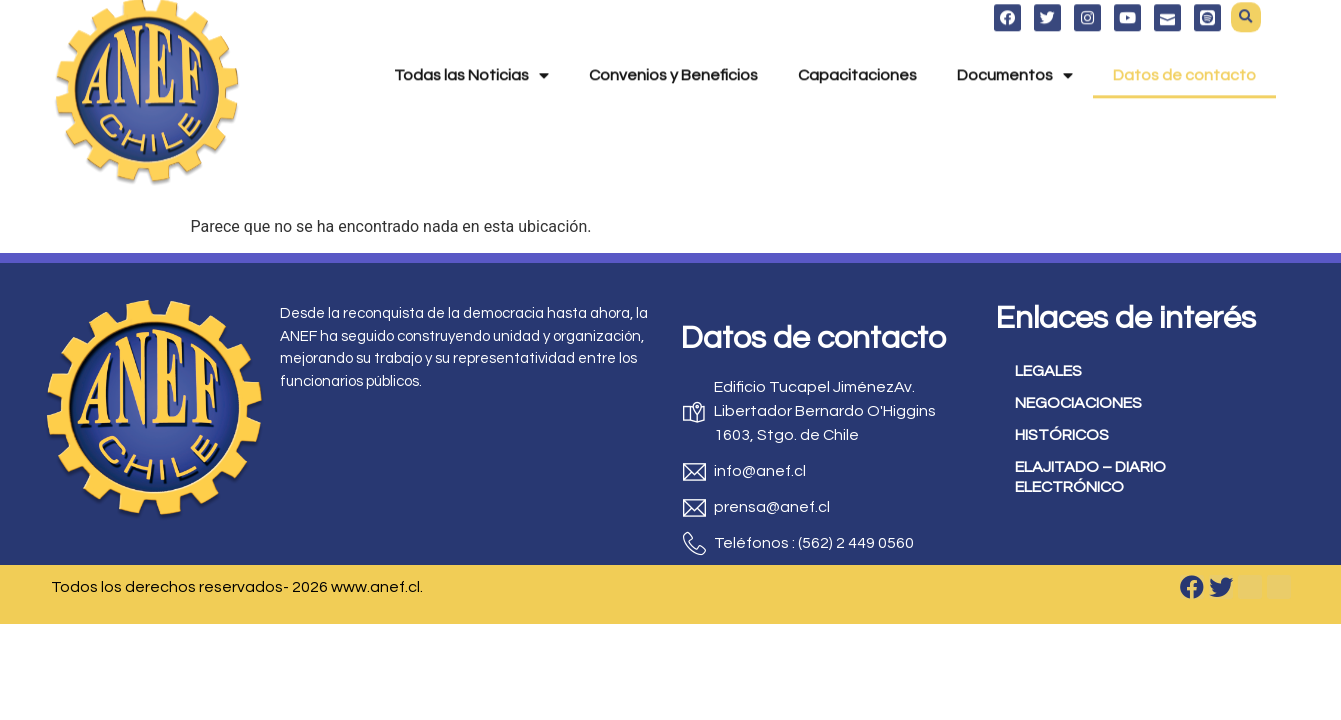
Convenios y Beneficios (673, 49)
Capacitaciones (857, 49)
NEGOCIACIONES (1078, 403)
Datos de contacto (1184, 49)
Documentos (1015, 49)
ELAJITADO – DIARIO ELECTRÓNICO (1090, 477)
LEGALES (1048, 371)
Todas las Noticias (471, 49)
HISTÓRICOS (1062, 435)
